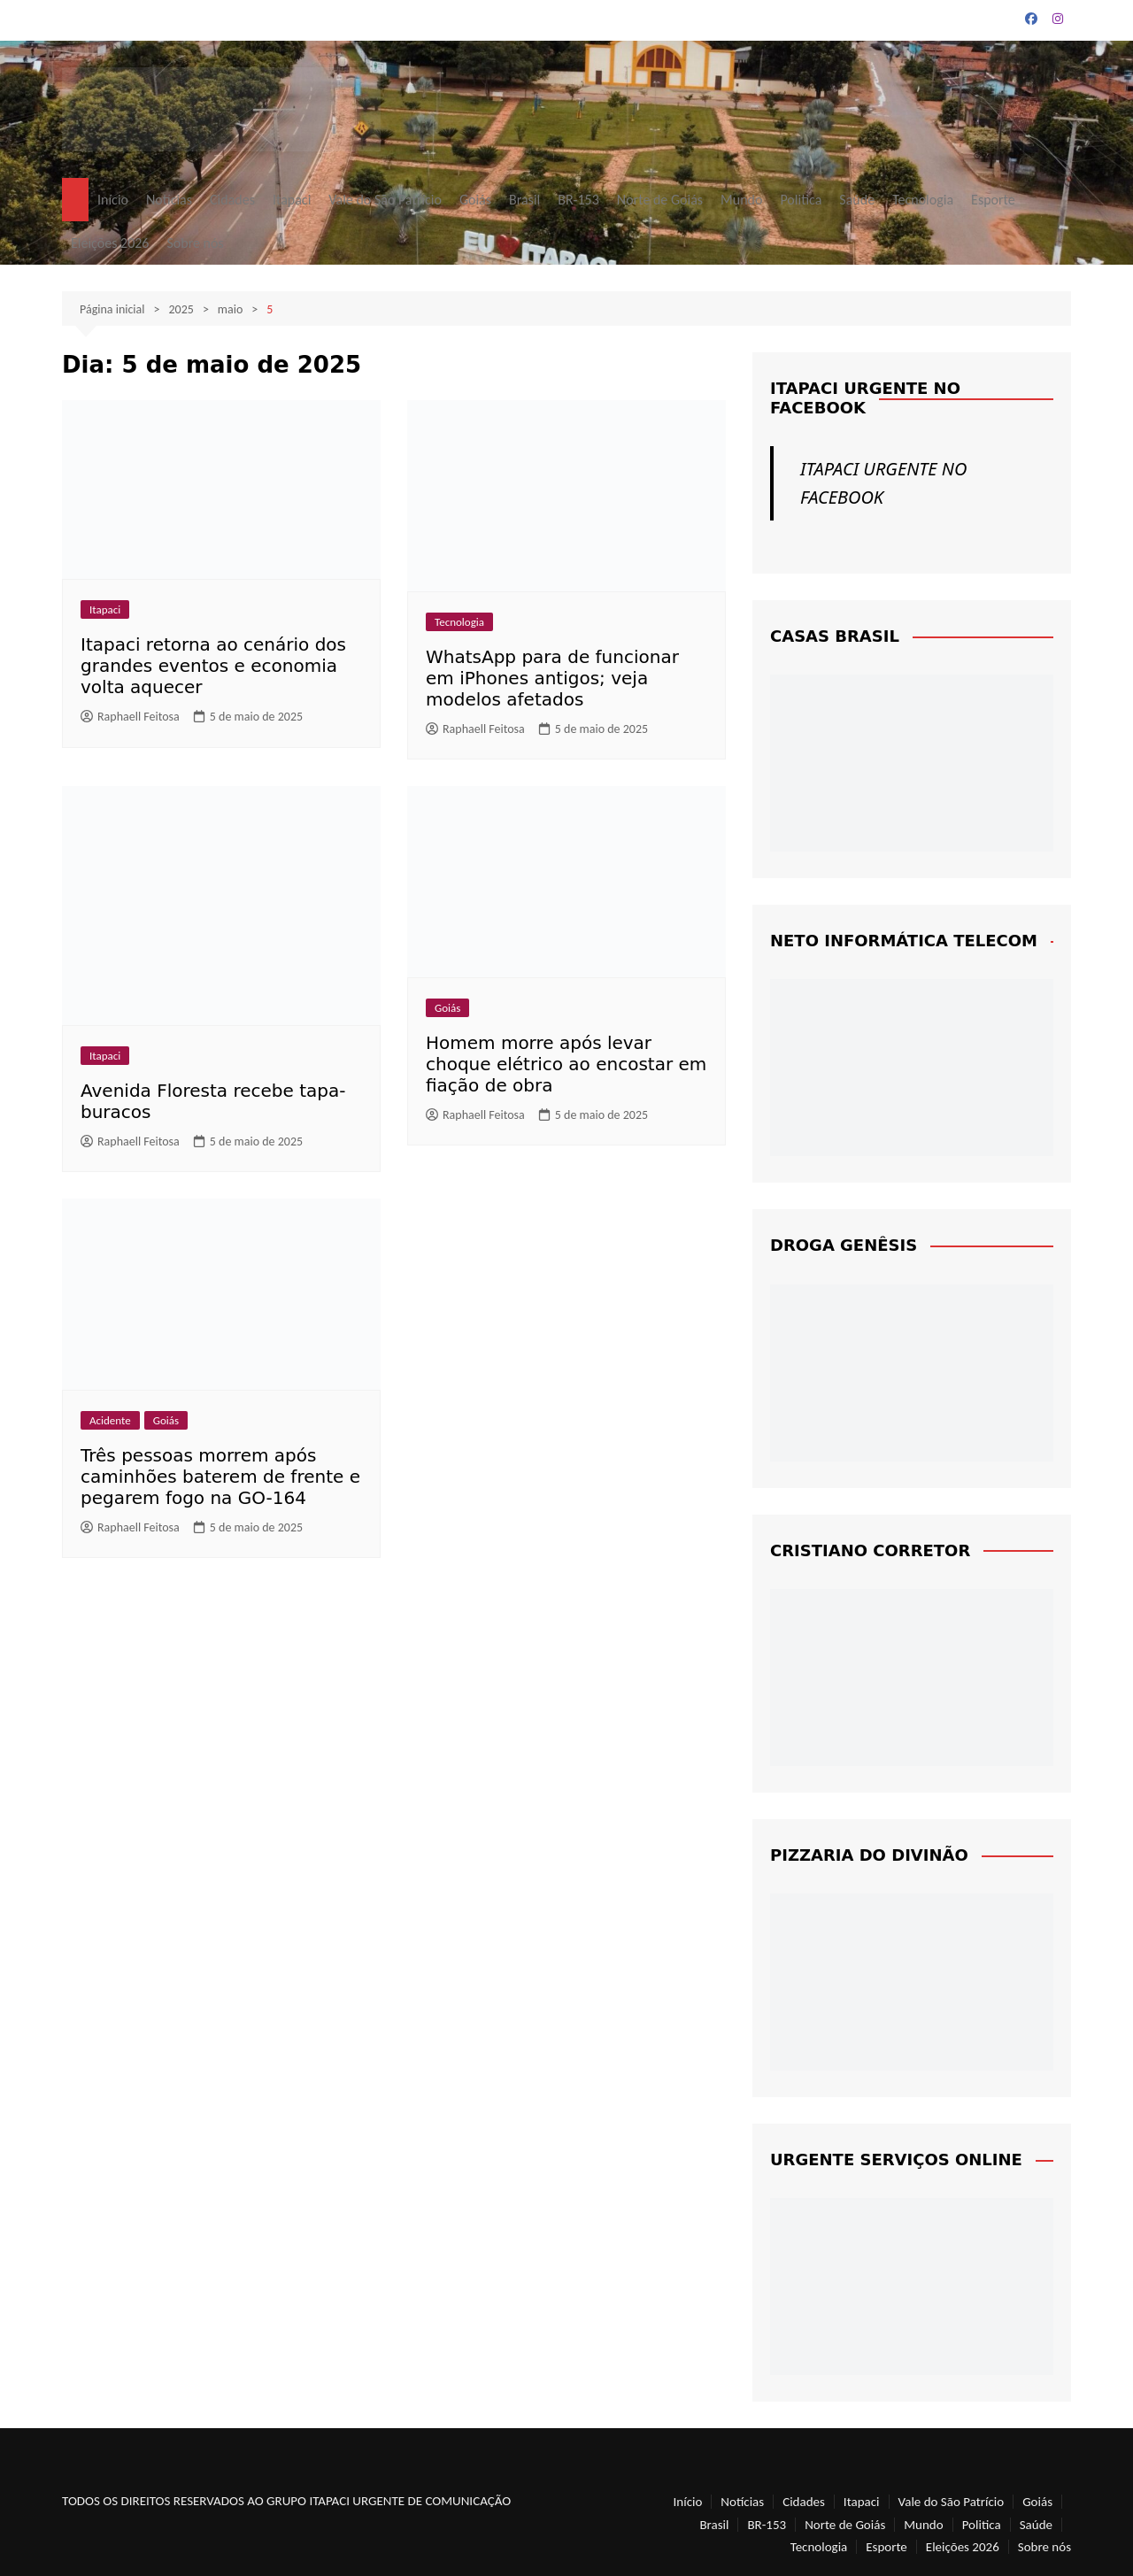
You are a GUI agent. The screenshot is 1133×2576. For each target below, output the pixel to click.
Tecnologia (922, 199)
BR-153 (578, 199)
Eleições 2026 (110, 243)
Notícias (169, 199)
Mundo (741, 199)
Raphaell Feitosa (130, 717)
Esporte (993, 199)
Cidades (232, 199)
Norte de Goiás (660, 199)
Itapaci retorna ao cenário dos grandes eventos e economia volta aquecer (213, 666)
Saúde (857, 199)
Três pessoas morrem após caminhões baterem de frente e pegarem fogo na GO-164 (220, 1476)
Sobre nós (194, 243)
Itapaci (292, 199)
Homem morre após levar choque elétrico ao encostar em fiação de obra (566, 1064)
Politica (800, 199)
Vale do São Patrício (385, 199)
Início (112, 199)
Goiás (475, 199)
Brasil (524, 199)
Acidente (110, 1420)
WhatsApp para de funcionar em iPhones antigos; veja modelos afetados (552, 678)
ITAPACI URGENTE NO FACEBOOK (865, 398)
